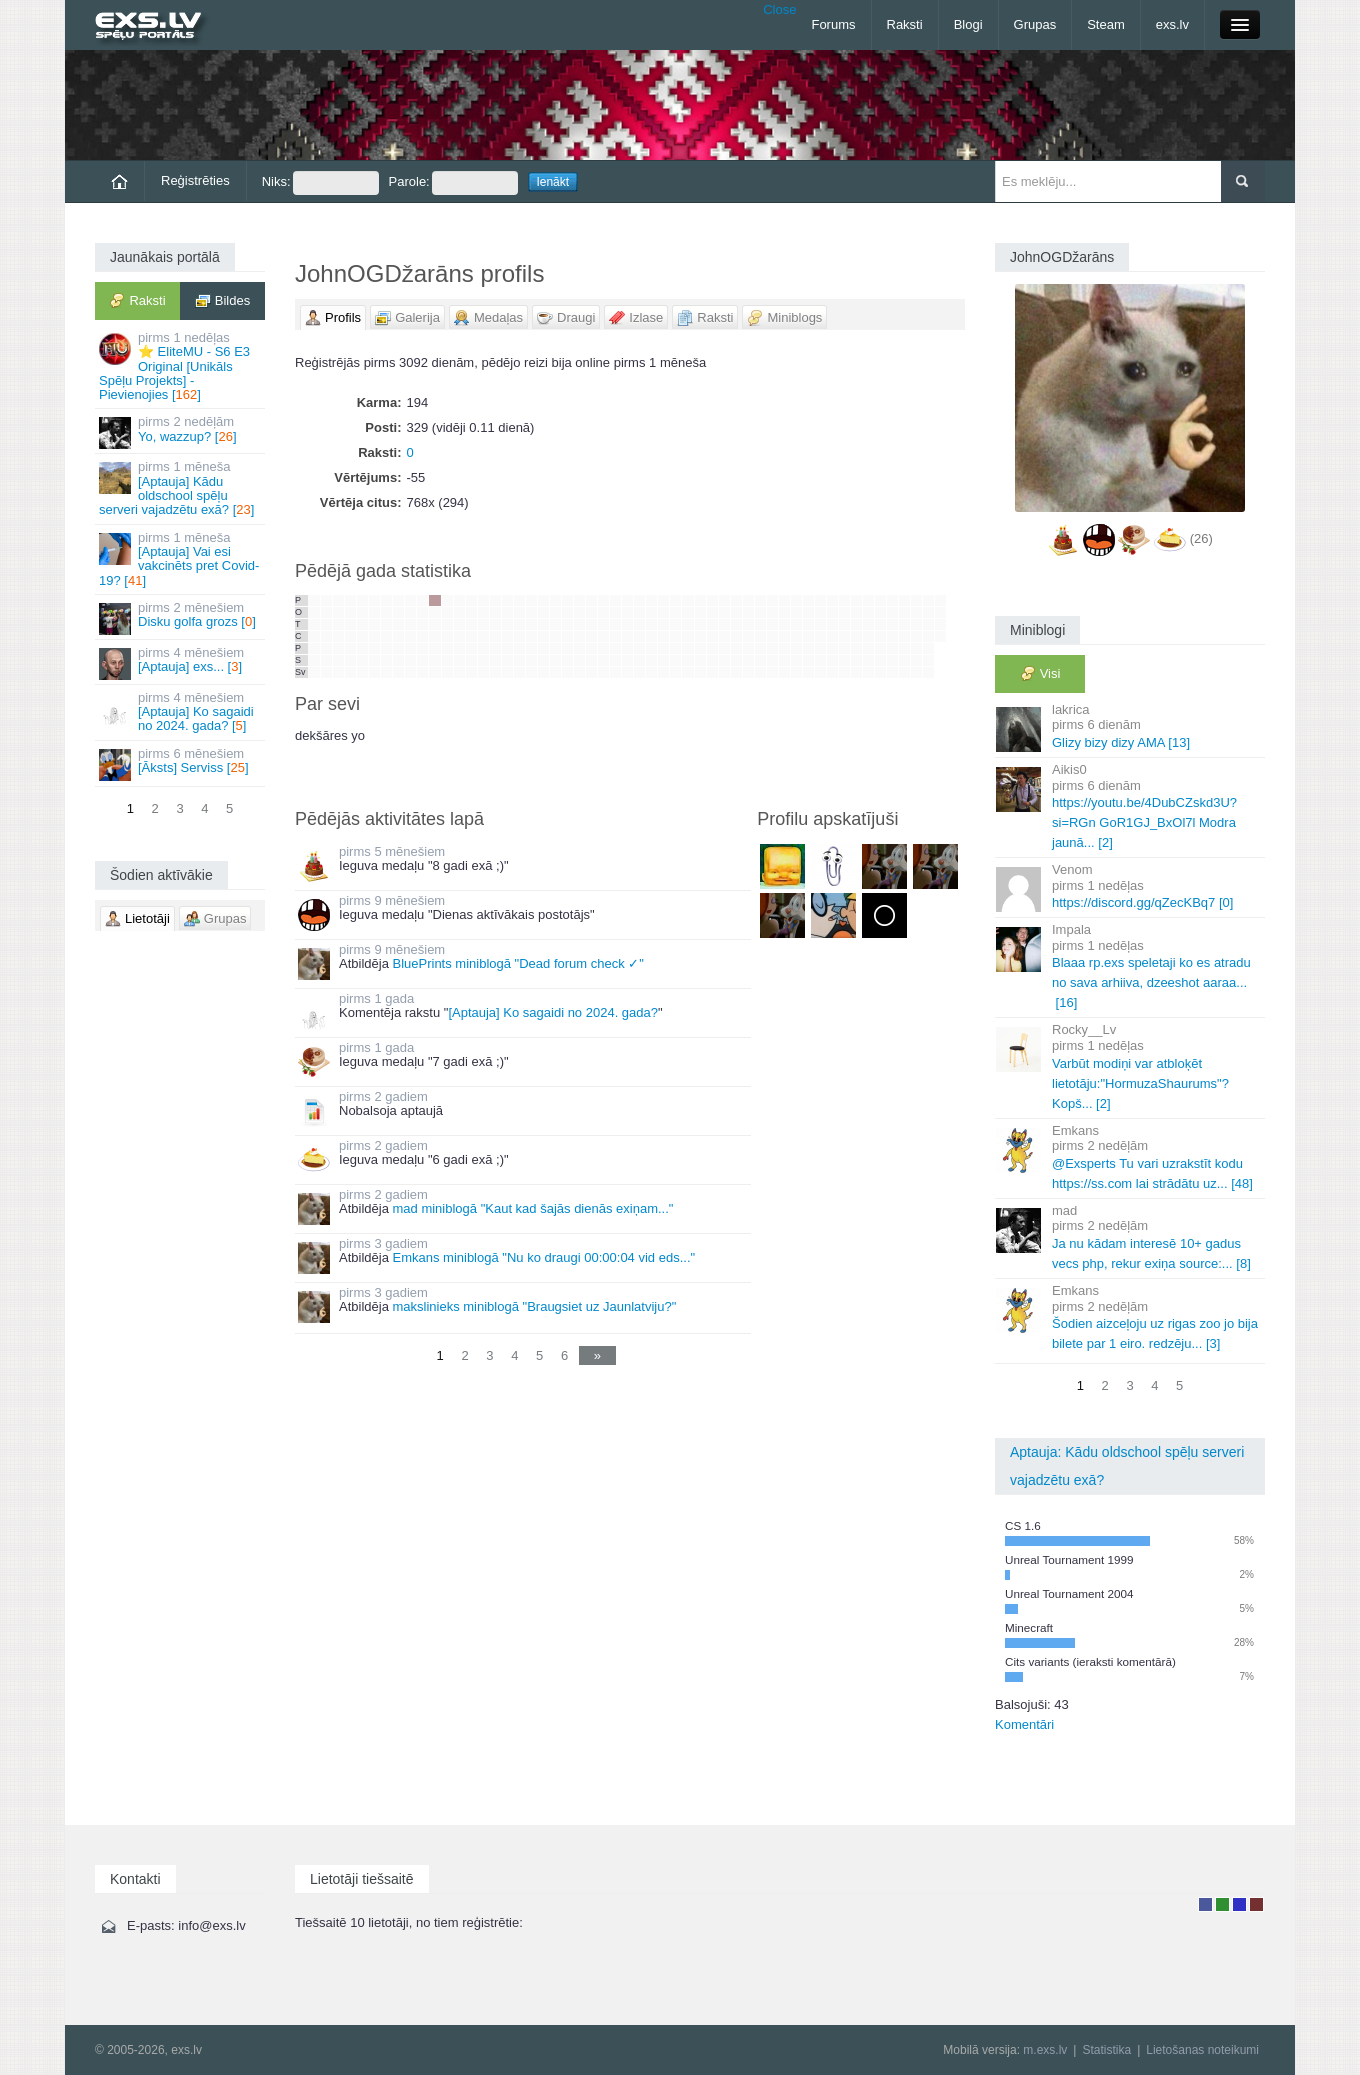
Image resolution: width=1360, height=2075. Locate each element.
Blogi (968, 24)
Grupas (1035, 24)
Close (779, 9)
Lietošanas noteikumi (1202, 2050)
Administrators (1256, 1904)
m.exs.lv (1045, 2050)
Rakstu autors (1222, 1904)
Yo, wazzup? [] (181, 431)
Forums (833, 24)
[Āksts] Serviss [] (181, 763)
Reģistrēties (195, 180)
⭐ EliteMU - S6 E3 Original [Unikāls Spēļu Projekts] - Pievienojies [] (181, 366)
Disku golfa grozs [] (181, 617)
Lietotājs (1205, 1904)
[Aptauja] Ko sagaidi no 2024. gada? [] (181, 712)
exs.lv (1172, 24)
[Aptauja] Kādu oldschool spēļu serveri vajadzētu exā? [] (181, 488)
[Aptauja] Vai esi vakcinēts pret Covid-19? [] (181, 559)
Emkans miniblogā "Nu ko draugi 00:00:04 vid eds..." (543, 1257)
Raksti (905, 24)
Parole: (453, 183)
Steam (1106, 24)
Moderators (1239, 1904)
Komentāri (1024, 1724)
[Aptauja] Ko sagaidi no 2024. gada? (553, 1012)
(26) (1201, 538)
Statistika (1106, 2050)
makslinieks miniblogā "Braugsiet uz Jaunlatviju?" (534, 1306)
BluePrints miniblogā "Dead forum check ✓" (517, 963)
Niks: (320, 183)
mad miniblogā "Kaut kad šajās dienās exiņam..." (532, 1208)
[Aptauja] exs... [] (181, 662)
